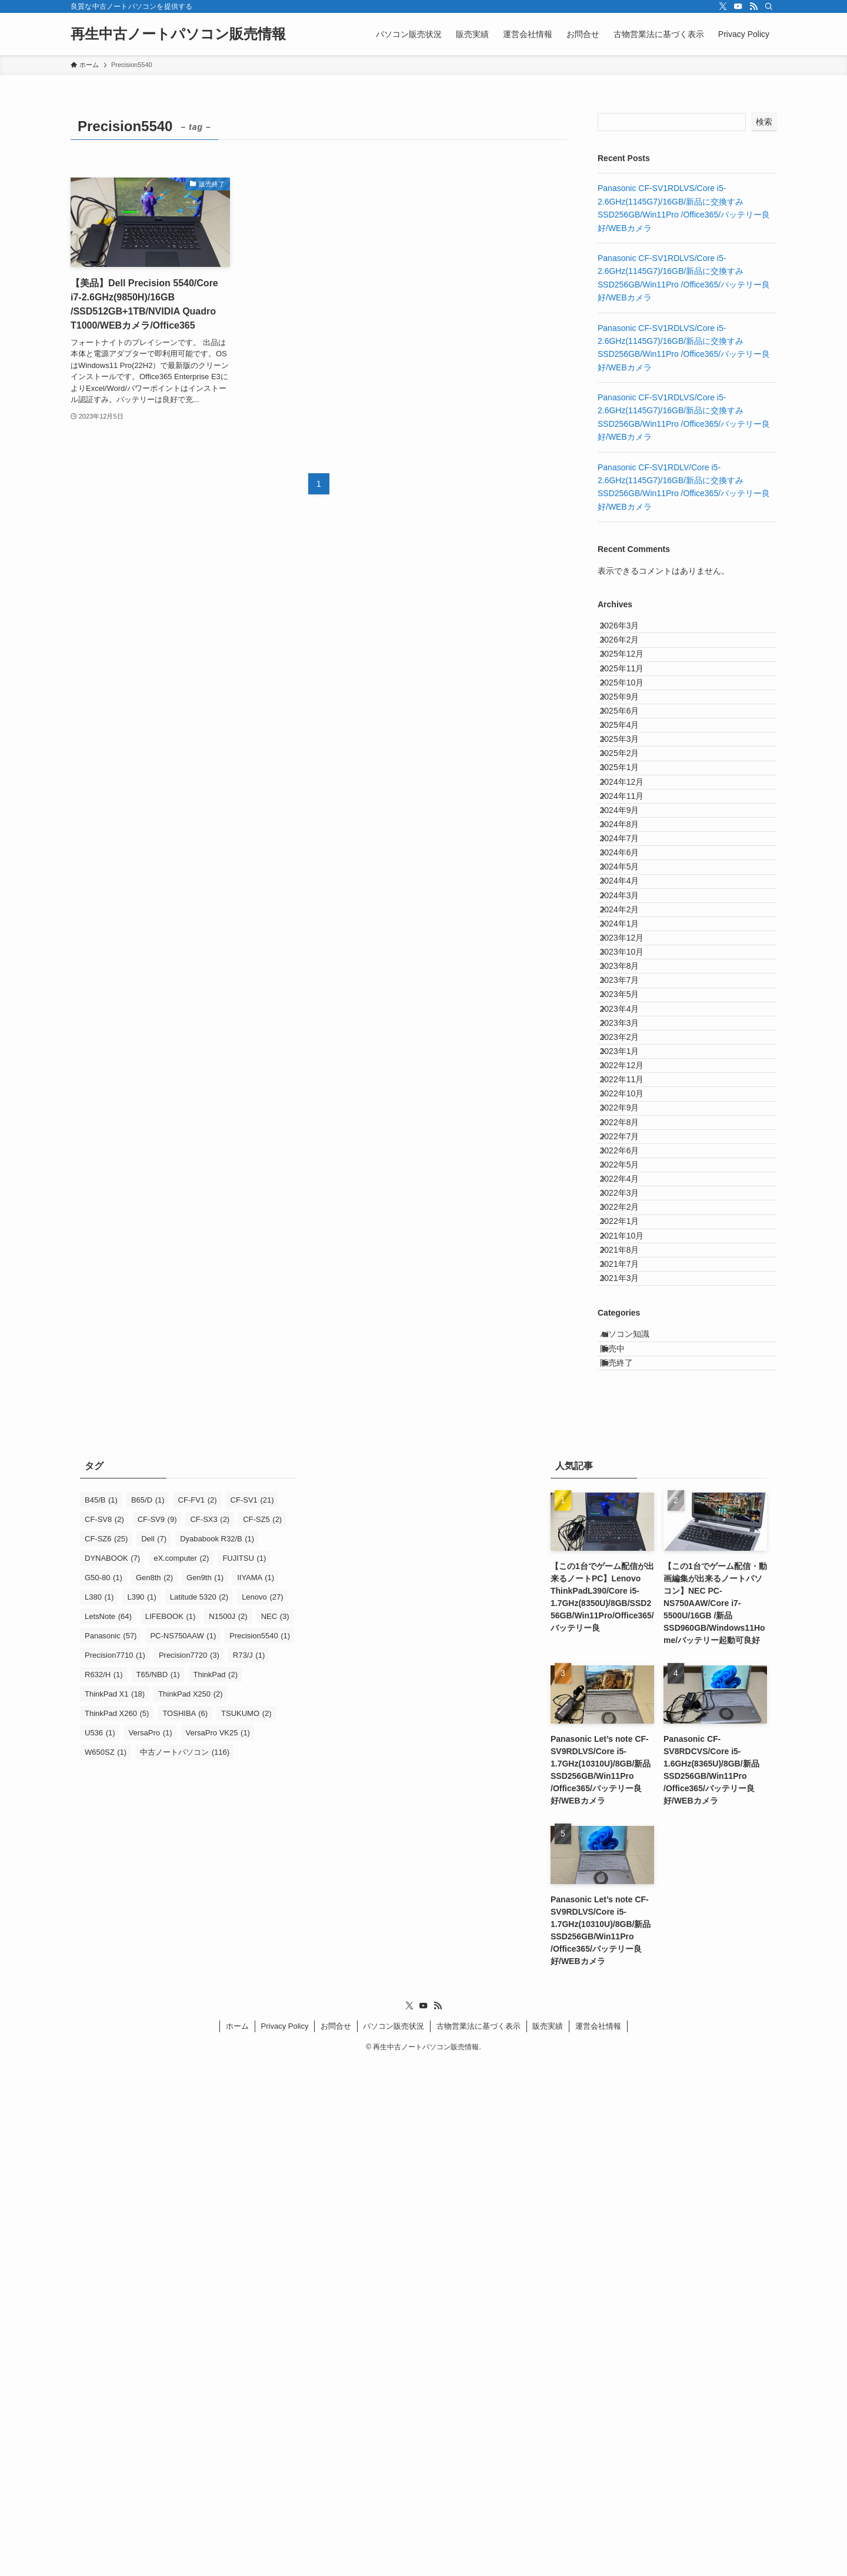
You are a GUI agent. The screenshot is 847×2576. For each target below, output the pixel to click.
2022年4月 (629, 1584)
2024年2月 (629, 1120)
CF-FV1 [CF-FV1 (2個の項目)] (197, 2013)
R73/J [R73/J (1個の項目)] (249, 2168)
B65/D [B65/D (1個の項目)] (148, 2013)
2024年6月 (629, 1021)
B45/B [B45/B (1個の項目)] (101, 2013)
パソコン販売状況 (393, 2539)
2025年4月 (629, 802)
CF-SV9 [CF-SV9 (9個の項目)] (157, 2032)
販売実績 (547, 2539)
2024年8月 (629, 973)
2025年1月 (629, 875)
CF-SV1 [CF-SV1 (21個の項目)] (252, 2013)
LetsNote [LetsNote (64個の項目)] (108, 2129)
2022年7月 (629, 1511)
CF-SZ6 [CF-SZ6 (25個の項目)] (106, 2052)
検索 (764, 121)
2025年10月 (632, 728)
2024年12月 (632, 899)
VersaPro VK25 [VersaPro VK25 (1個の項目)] (218, 2246)
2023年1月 (629, 1364)
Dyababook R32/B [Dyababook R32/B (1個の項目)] (217, 2052)
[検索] (768, 6)
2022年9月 (629, 1462)
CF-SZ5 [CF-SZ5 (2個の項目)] (262, 2032)
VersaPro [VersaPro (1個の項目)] (150, 2246)
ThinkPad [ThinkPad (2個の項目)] (216, 2187)
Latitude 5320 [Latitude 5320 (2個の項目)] (199, 2110)
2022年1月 (629, 1657)
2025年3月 (629, 826)
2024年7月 (629, 997)
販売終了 (628, 1870)
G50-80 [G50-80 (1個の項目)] (103, 2090)
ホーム (237, 2539)
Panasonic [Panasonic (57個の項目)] (110, 2149)
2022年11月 (632, 1413)
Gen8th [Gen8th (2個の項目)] (154, 2090)
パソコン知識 (637, 1821)
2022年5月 (629, 1559)
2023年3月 (629, 1315)
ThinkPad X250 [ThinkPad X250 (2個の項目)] (190, 2207)
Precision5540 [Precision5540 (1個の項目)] (259, 2149)
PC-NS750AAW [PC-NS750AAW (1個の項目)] (183, 2149)
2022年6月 (629, 1535)
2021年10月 (632, 1682)
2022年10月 (632, 1437)
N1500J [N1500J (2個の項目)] (228, 2129)
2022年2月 (629, 1633)
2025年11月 (632, 704)
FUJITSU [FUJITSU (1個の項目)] (244, 2071)
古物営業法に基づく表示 (478, 2539)
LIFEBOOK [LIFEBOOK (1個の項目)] (170, 2129)
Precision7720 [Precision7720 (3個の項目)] (189, 2168)
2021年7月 (629, 1731)
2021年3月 (629, 1755)
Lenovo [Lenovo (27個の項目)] (262, 2110)
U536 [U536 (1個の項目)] (100, 2246)
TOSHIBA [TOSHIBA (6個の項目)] (185, 2226)
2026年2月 (629, 655)
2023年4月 (629, 1291)
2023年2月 (629, 1339)
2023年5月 (629, 1266)
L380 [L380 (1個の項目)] (99, 2110)
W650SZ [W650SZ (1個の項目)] (105, 2265)
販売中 (624, 1846)
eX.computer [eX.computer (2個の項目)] (181, 2071)
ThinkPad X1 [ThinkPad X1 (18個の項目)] (115, 2207)
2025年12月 (632, 679)
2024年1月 (629, 1144)
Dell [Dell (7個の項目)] (153, 2052)
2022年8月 (629, 1486)
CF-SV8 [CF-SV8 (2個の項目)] (104, 2032)
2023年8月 (629, 1217)
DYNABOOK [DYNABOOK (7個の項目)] (112, 2071)
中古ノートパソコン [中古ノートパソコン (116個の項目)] (184, 2265)
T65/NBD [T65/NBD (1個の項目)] (158, 2187)
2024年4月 (629, 1071)
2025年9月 (629, 753)
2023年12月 (632, 1168)
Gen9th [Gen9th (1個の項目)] (205, 2090)
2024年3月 (629, 1095)
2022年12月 (632, 1388)
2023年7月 (629, 1242)
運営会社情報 (598, 2539)
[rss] (753, 6)
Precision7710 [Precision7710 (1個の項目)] (115, 2168)
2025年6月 (629, 777)
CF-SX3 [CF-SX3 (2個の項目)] (209, 2032)
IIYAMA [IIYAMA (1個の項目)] (255, 2090)
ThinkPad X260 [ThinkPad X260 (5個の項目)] (117, 2226)
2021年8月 (629, 1706)
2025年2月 (629, 850)
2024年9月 (629, 949)
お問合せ (336, 2539)
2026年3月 (629, 630)
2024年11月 (632, 924)
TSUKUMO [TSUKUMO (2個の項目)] (246, 2226)
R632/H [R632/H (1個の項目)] (104, 2187)
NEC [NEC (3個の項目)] (275, 2129)
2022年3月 (629, 1609)
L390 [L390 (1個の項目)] (141, 2110)
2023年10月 (632, 1193)
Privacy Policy (285, 2539)
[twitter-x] (723, 6)
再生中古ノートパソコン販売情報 (178, 34)
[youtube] (738, 6)
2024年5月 (629, 1046)
